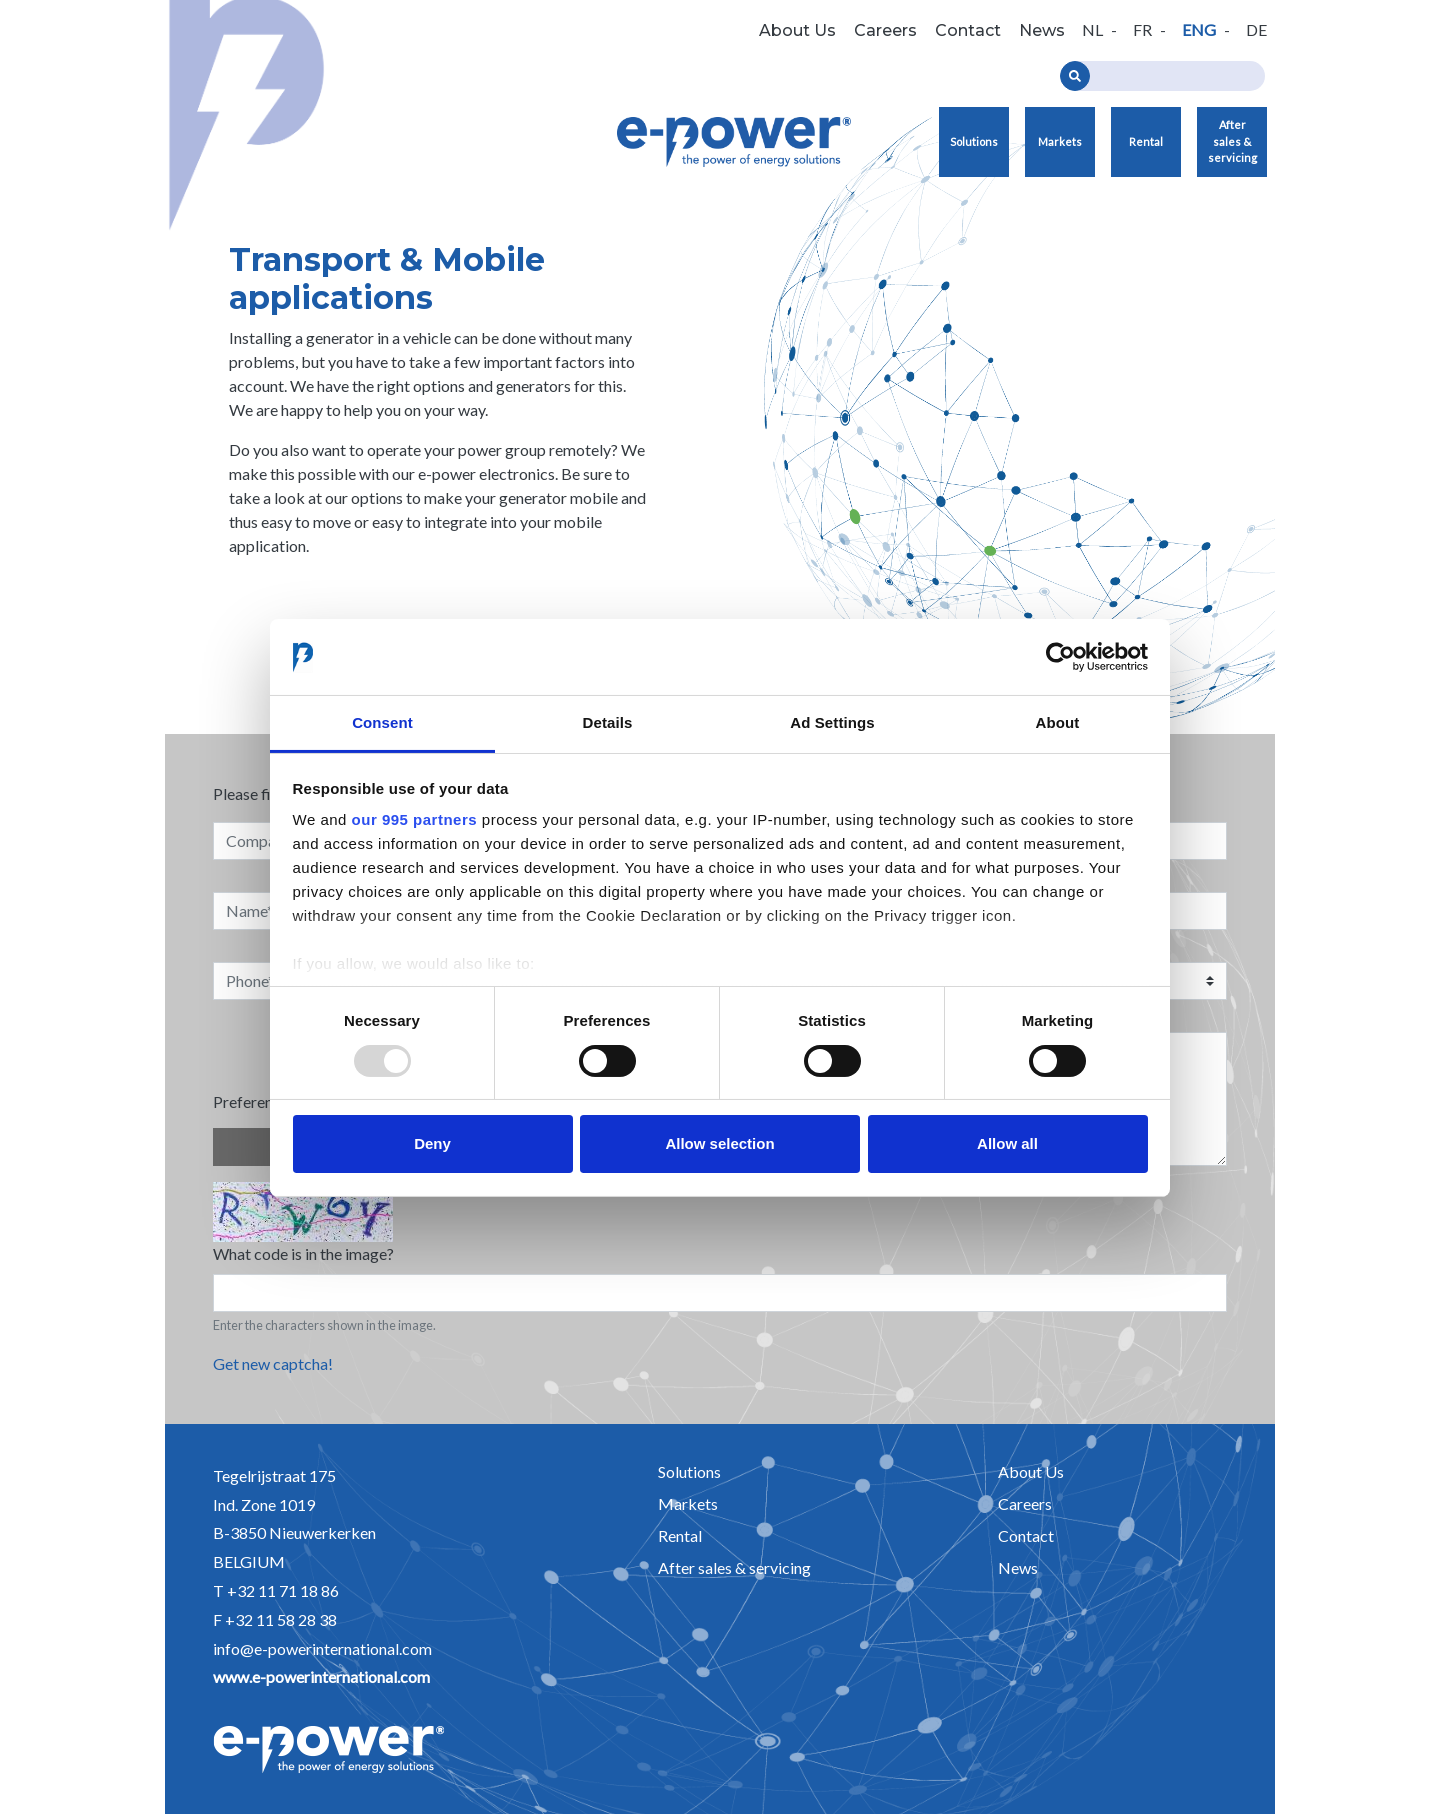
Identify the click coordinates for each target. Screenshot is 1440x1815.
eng (1199, 29)
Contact (968, 30)
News (1042, 30)
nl (1092, 29)
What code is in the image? (303, 1253)
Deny (432, 1143)
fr (1142, 29)
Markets (1060, 141)
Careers (885, 30)
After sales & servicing (1232, 141)
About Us (797, 30)
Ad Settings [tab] (832, 722)
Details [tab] (608, 722)
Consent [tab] (382, 722)
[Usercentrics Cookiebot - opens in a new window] (1060, 657)
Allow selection (719, 1143)
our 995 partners (415, 819)
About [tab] (1058, 722)
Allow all (1007, 1143)
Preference (251, 1101)
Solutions (974, 141)
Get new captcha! (273, 1363)
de (1256, 29)
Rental (1146, 141)
